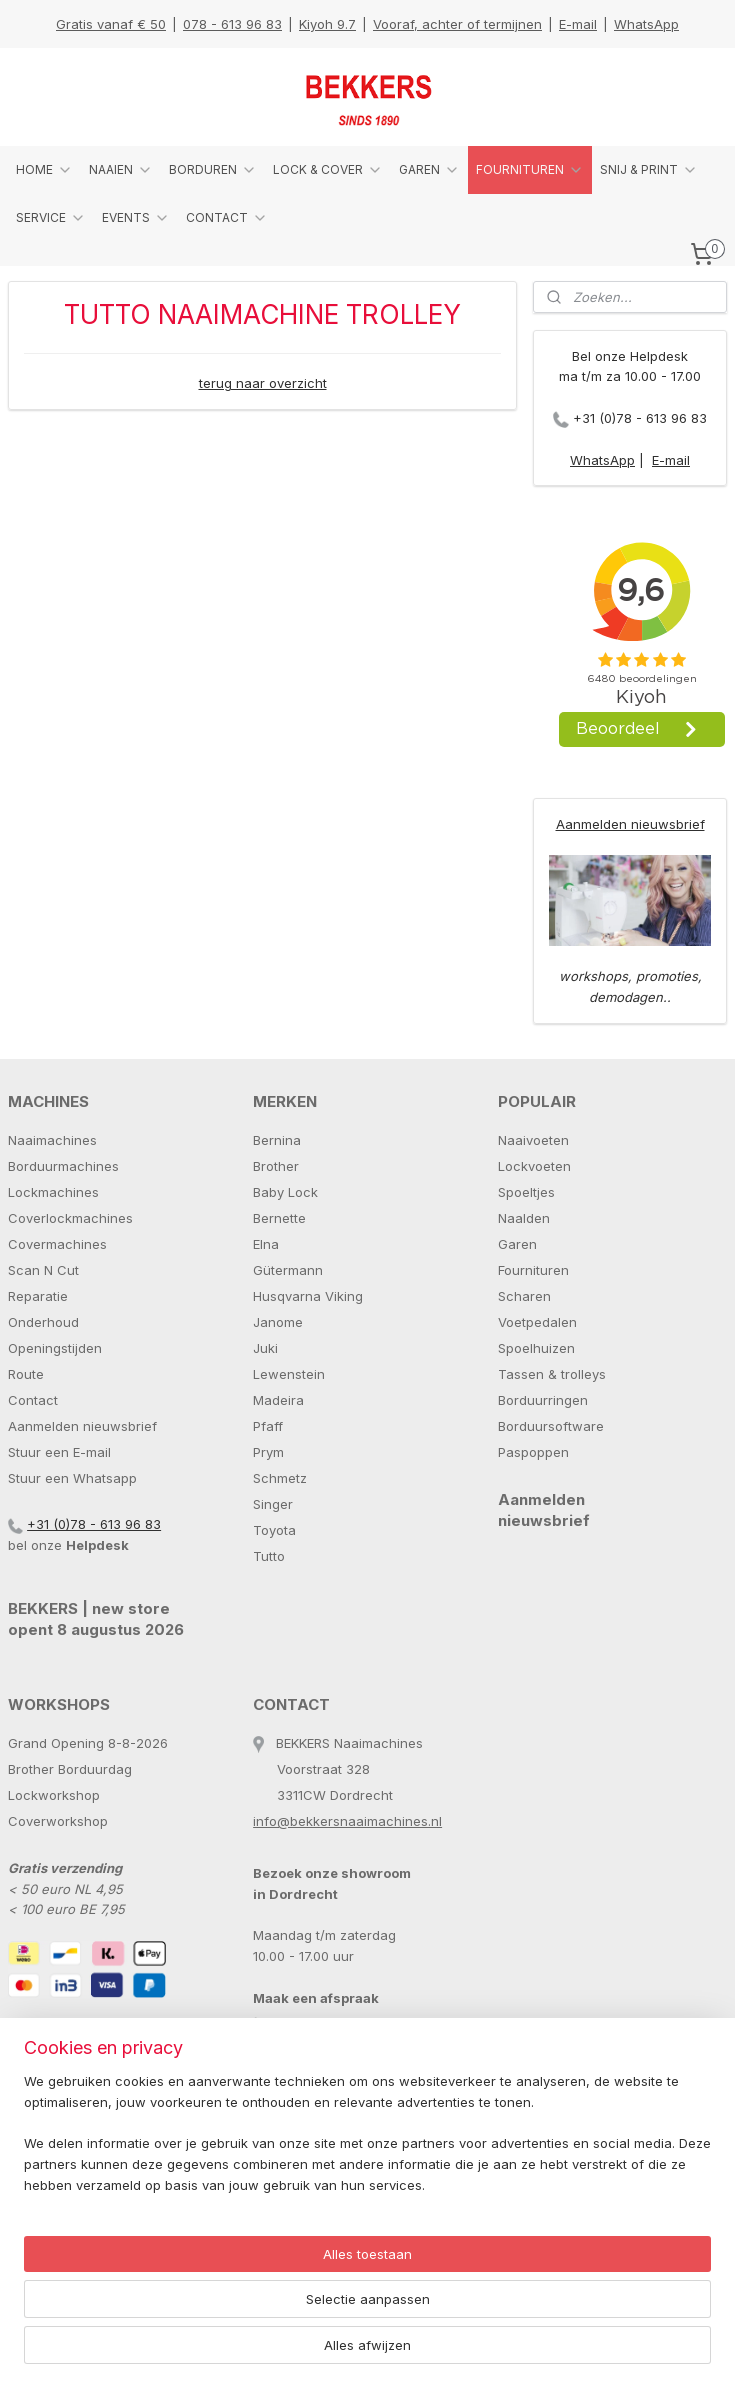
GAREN (429, 170)
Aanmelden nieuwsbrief (630, 824)
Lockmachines (53, 1192)
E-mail (578, 24)
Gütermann (288, 1270)
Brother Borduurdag (70, 1769)
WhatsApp (646, 24)
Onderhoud (43, 1322)
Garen (517, 1244)
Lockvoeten (534, 1166)
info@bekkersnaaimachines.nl (347, 1821)
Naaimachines (52, 1140)
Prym (268, 1452)
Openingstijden (55, 1348)
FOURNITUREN (530, 170)
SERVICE (51, 218)
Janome (278, 1322)
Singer (273, 1504)
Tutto (269, 1556)
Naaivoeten (533, 1140)
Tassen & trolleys (552, 1374)
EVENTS (136, 218)
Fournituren (533, 1270)
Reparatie (38, 1296)
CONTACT (227, 218)
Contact (33, 1400)
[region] (235, 2282)
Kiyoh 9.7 (327, 24)
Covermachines (57, 1244)
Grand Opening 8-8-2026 (88, 1743)
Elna (266, 1244)
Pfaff (268, 1426)
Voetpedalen (537, 1322)
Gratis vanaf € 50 (111, 24)
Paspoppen (533, 1452)
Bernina (277, 1140)
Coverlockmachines (70, 1218)
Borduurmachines (63, 1166)
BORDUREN (213, 170)
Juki (265, 1348)
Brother (276, 1166)
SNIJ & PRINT (649, 170)
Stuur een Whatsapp (72, 1478)
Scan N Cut (43, 1270)
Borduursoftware (551, 1426)
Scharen (524, 1296)
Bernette (279, 1218)
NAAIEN (121, 170)
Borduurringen (543, 1400)
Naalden (524, 1218)
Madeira (278, 1400)
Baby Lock (285, 1192)
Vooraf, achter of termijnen (457, 24)
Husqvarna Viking (308, 1296)
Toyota (274, 1530)
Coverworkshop (58, 1821)
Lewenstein (289, 1374)
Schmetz (280, 1478)
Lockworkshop (54, 1795)
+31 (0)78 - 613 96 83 (640, 418)
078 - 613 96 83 (232, 24)
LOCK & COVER (328, 170)
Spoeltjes (526, 1192)
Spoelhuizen (536, 1348)
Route (26, 1374)
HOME (44, 170)
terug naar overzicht (263, 383)
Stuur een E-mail (59, 1452)
